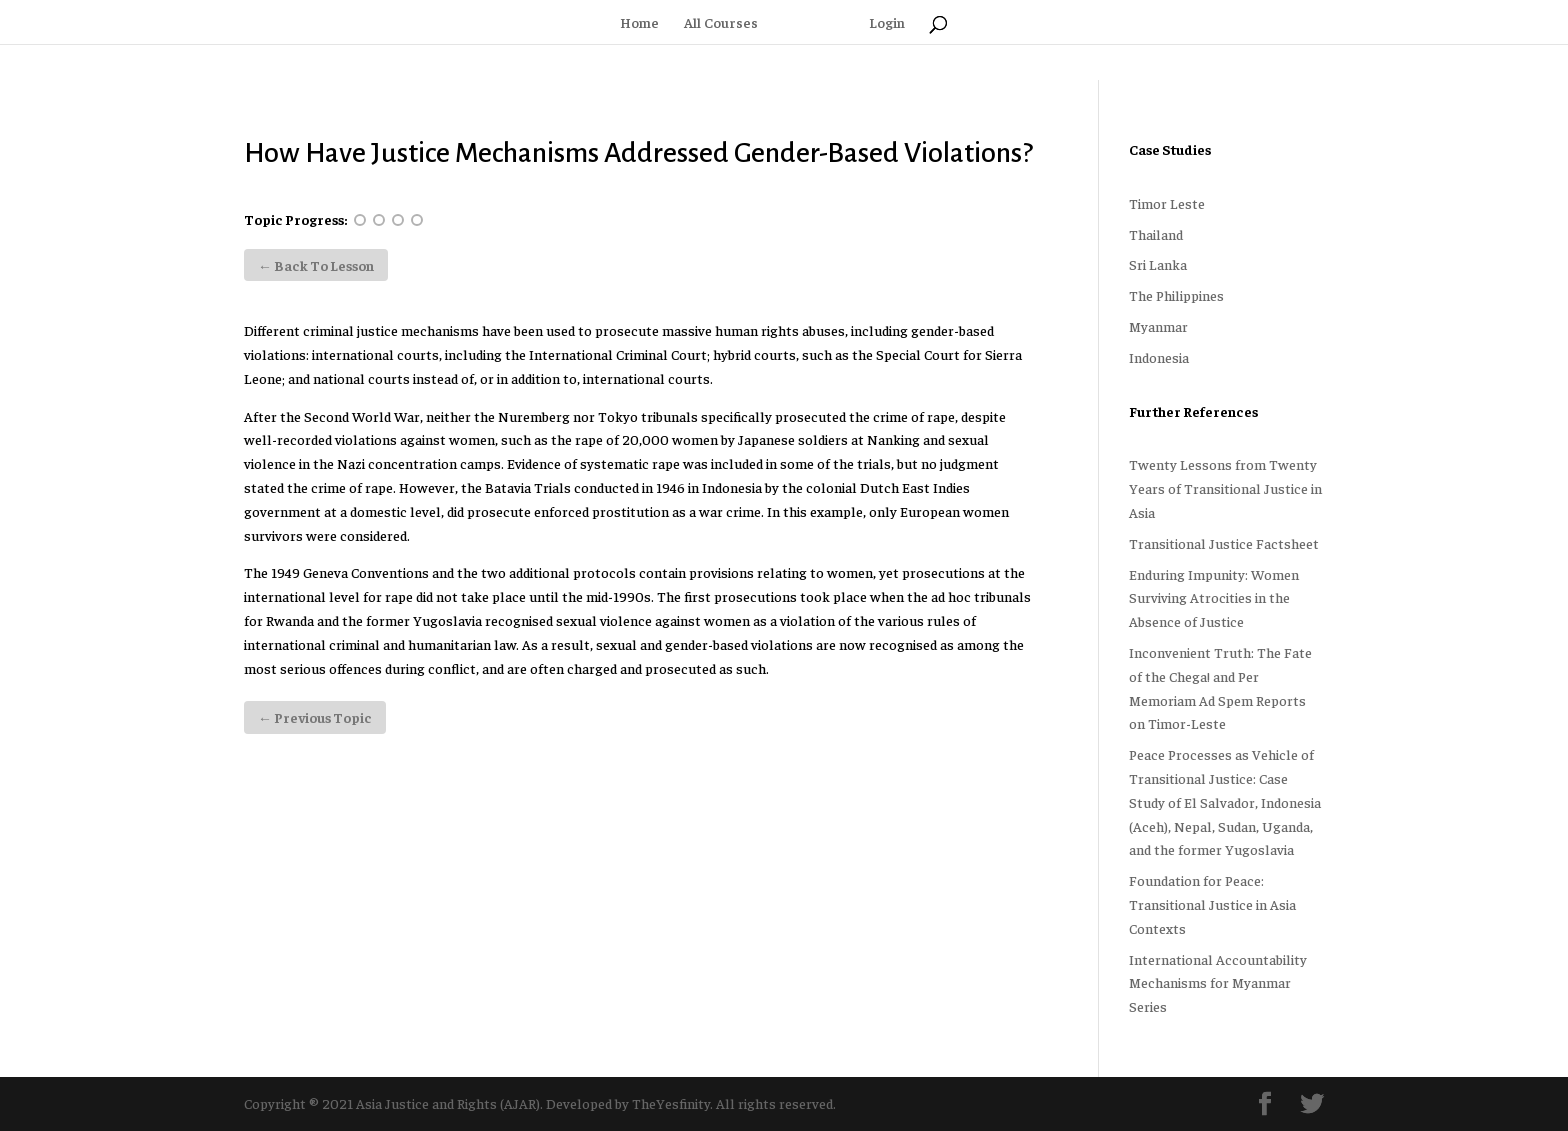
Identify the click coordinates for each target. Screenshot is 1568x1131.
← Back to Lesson (316, 265)
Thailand (1156, 234)
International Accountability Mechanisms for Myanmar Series (1218, 983)
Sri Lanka (1158, 264)
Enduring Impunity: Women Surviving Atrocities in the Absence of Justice (1214, 598)
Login (887, 23)
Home (639, 23)
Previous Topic (315, 717)
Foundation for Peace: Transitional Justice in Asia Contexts (1212, 904)
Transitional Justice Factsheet (1224, 543)
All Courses (721, 23)
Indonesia (1159, 357)
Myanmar (1158, 326)
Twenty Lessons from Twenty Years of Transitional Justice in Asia (1225, 488)
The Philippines (1176, 295)
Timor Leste (1167, 203)
